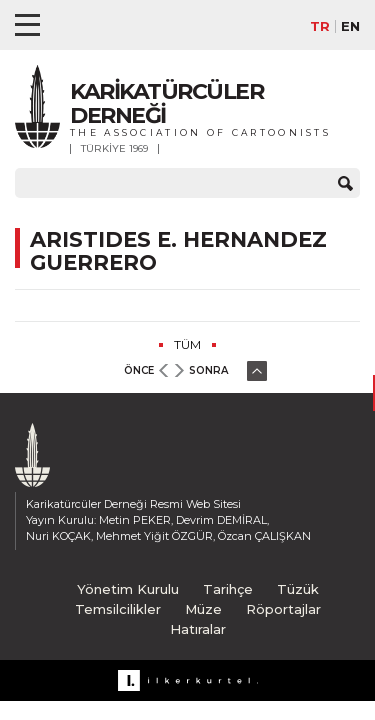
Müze (203, 609)
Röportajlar (283, 609)
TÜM (187, 344)
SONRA (208, 370)
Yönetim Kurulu (128, 589)
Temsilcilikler (118, 609)
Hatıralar (198, 629)
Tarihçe (228, 589)
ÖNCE (139, 370)
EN (350, 26)
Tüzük (298, 589)
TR (320, 26)
